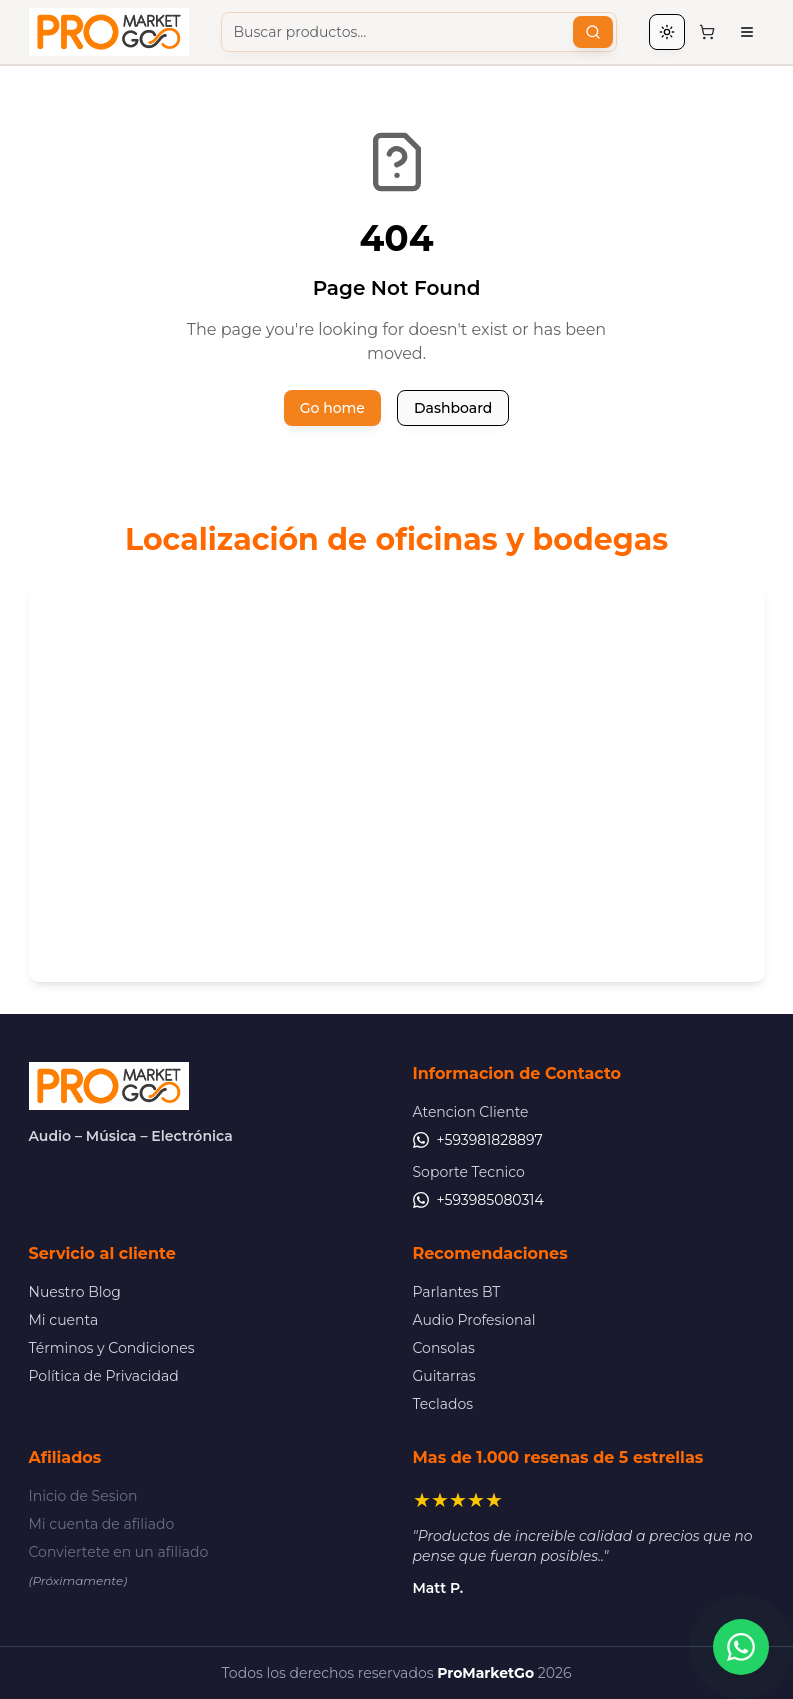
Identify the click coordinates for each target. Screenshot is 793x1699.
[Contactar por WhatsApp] (741, 1647)
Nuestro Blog (75, 1292)
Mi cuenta (64, 1320)
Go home (332, 408)
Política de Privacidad (104, 1376)
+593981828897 (478, 1140)
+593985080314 (478, 1200)
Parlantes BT (457, 1292)
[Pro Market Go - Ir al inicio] (109, 32)
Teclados (443, 1404)
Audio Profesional (474, 1320)
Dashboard (453, 408)
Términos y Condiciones (112, 1348)
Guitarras (444, 1376)
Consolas (444, 1348)
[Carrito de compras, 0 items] (707, 32)
